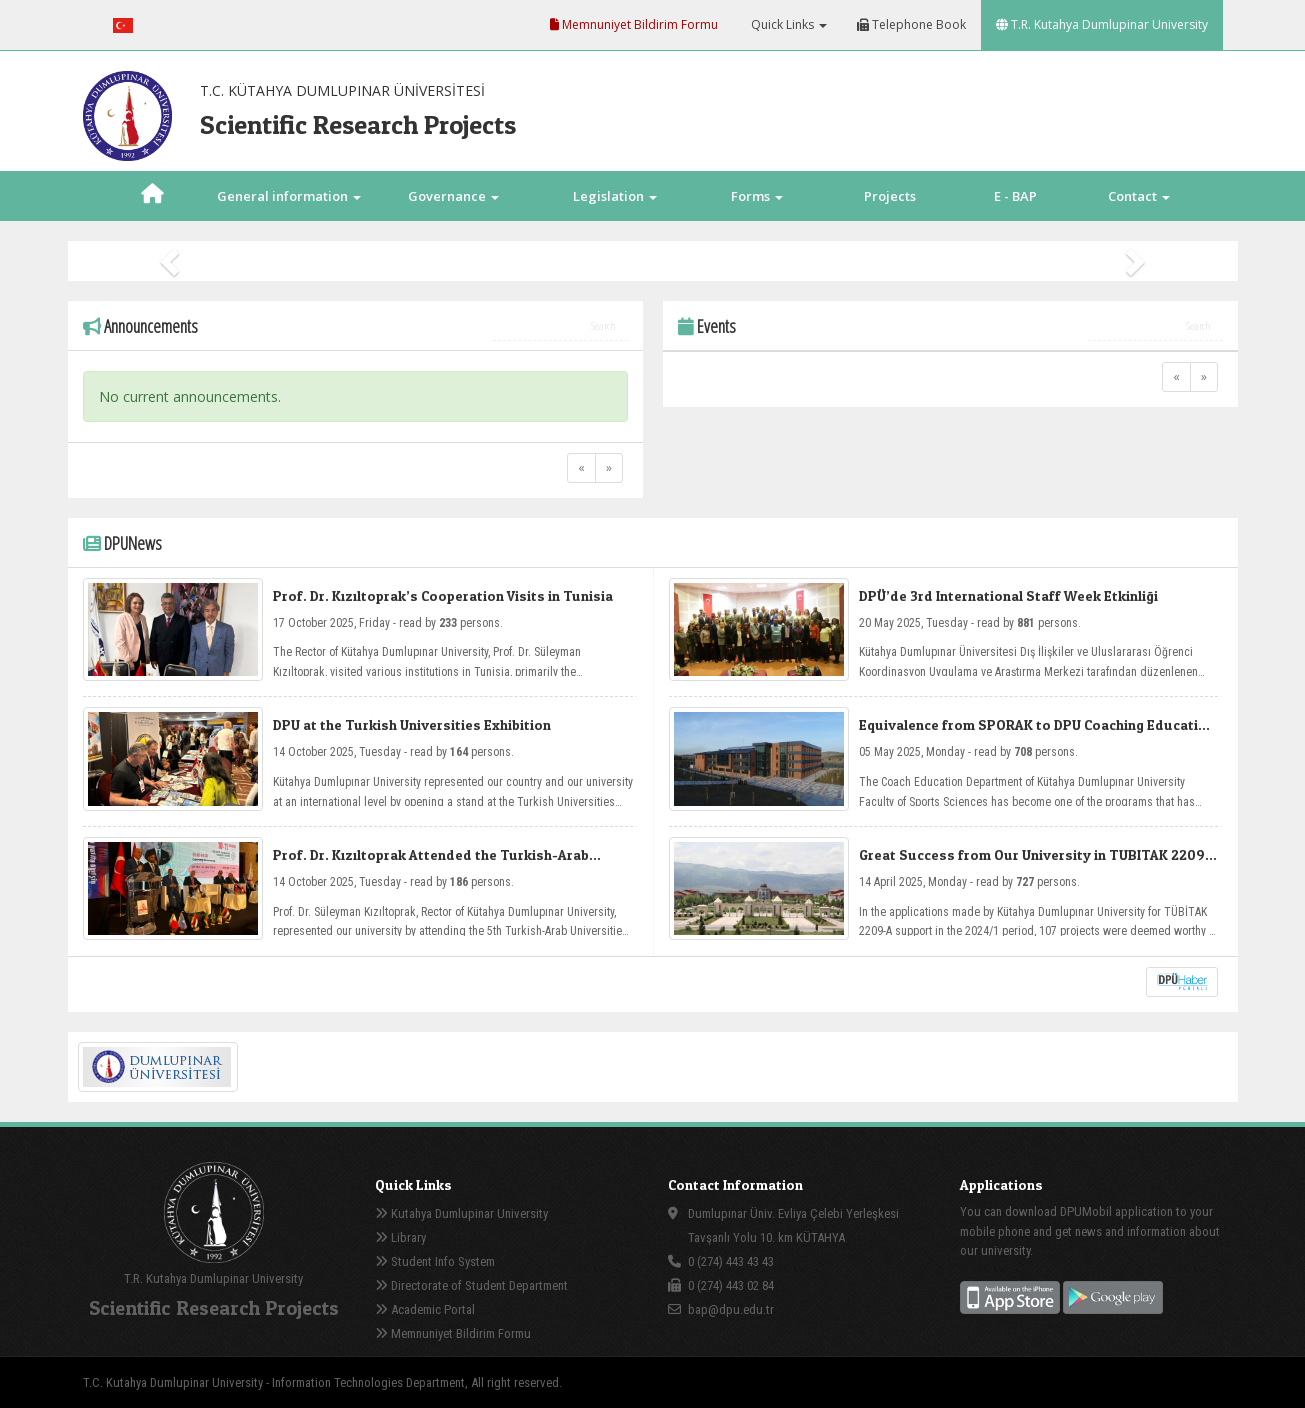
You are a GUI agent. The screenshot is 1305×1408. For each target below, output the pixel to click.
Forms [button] (757, 196)
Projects (890, 196)
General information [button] (289, 196)
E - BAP (1015, 196)
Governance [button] (453, 196)
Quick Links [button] (787, 24)
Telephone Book (911, 24)
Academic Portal (425, 1309)
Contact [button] (1139, 196)
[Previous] (581, 468)
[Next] (609, 468)
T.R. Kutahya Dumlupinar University (1102, 24)
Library (400, 1237)
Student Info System (435, 1261)
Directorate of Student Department (471, 1285)
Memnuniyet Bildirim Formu (634, 24)
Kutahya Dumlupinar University (461, 1213)
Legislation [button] (615, 196)
